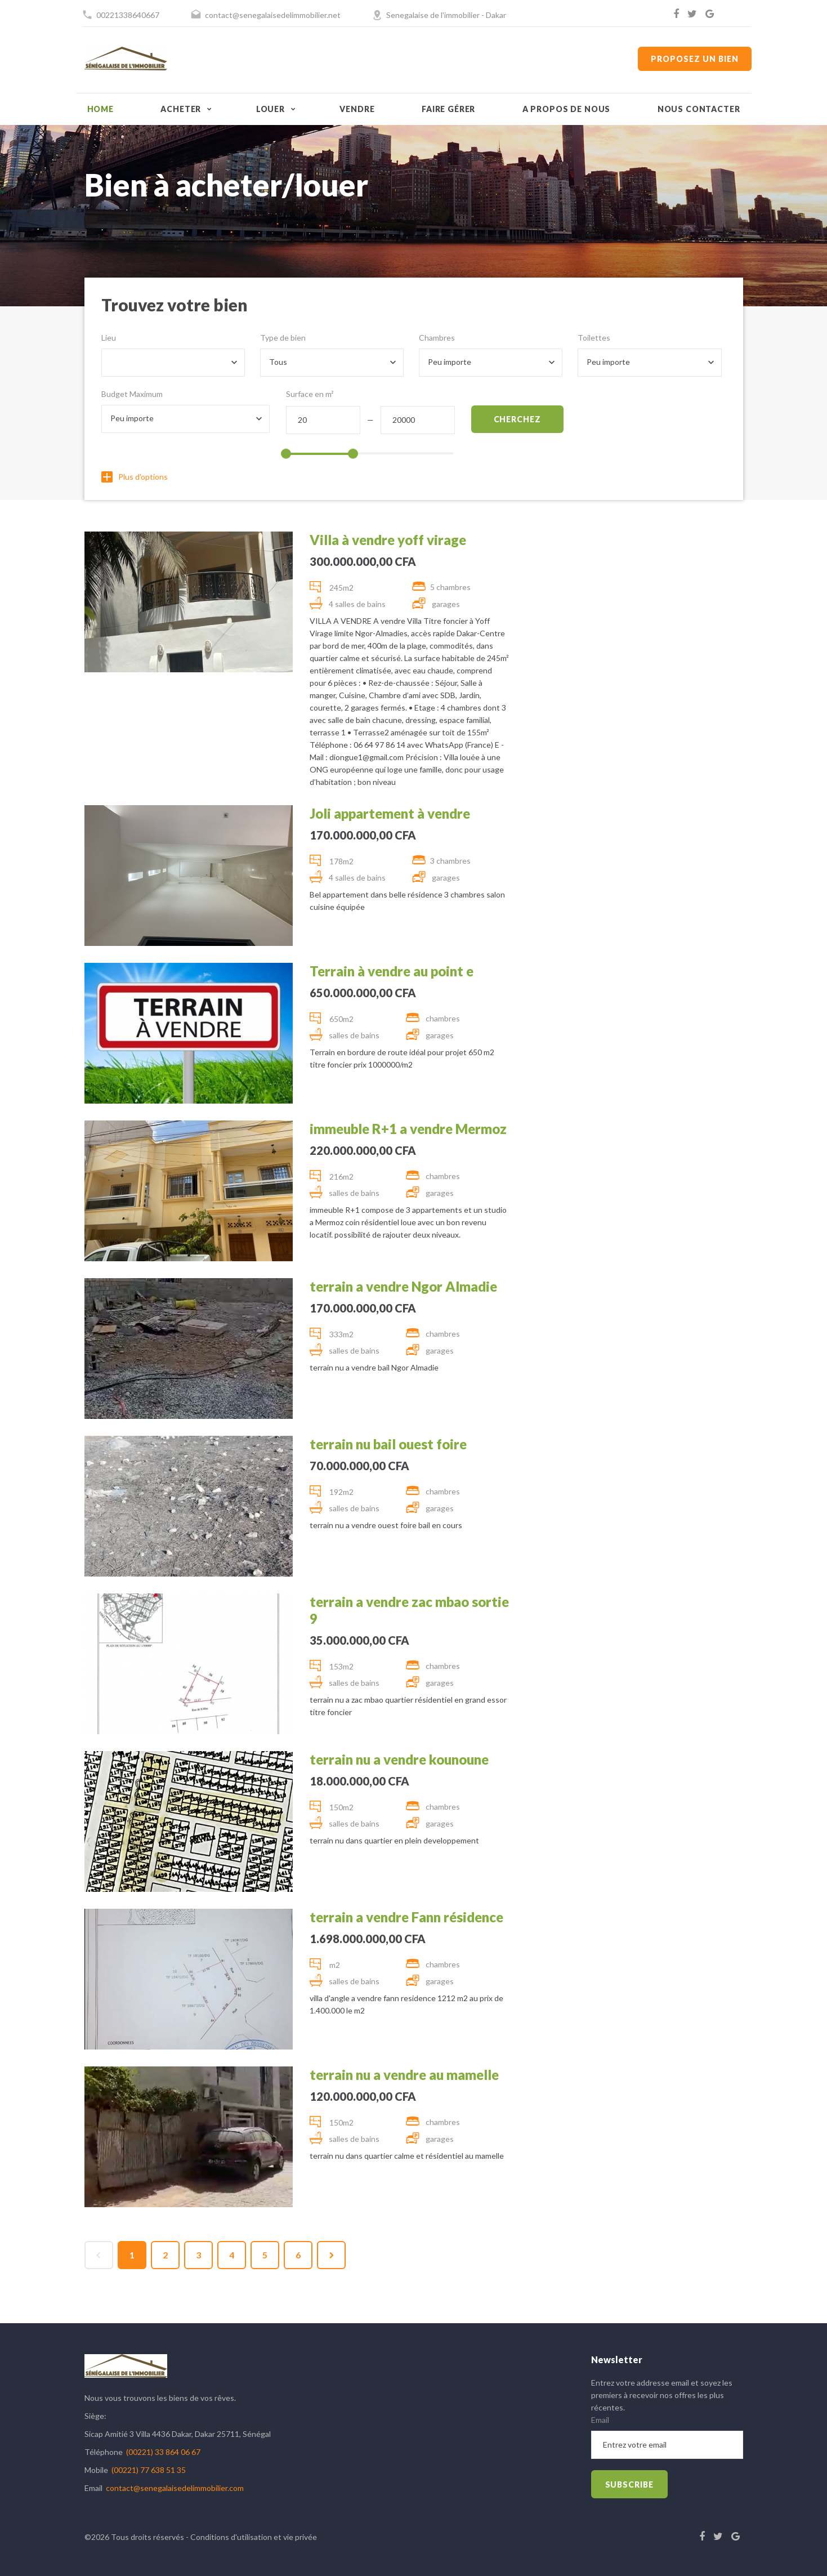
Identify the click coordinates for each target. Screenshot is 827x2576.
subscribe (629, 2484)
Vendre (356, 109)
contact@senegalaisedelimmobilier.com (175, 2488)
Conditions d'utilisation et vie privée (253, 2537)
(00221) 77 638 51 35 (148, 2470)
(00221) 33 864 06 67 (163, 2452)
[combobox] (173, 363)
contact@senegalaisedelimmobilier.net (273, 15)
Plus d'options (134, 476)
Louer (270, 109)
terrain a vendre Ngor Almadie (403, 1286)
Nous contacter (699, 109)
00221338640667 (127, 15)
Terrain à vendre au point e (391, 971)
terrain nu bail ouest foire (388, 1444)
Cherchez (518, 419)
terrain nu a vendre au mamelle (404, 2074)
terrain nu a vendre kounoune (399, 1759)
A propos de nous (566, 109)
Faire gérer (448, 109)
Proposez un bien (694, 59)
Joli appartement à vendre (390, 813)
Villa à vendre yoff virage (388, 540)
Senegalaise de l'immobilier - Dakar (446, 15)
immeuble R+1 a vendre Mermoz (408, 1128)
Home (100, 109)
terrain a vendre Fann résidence (406, 1917)
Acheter (180, 109)
